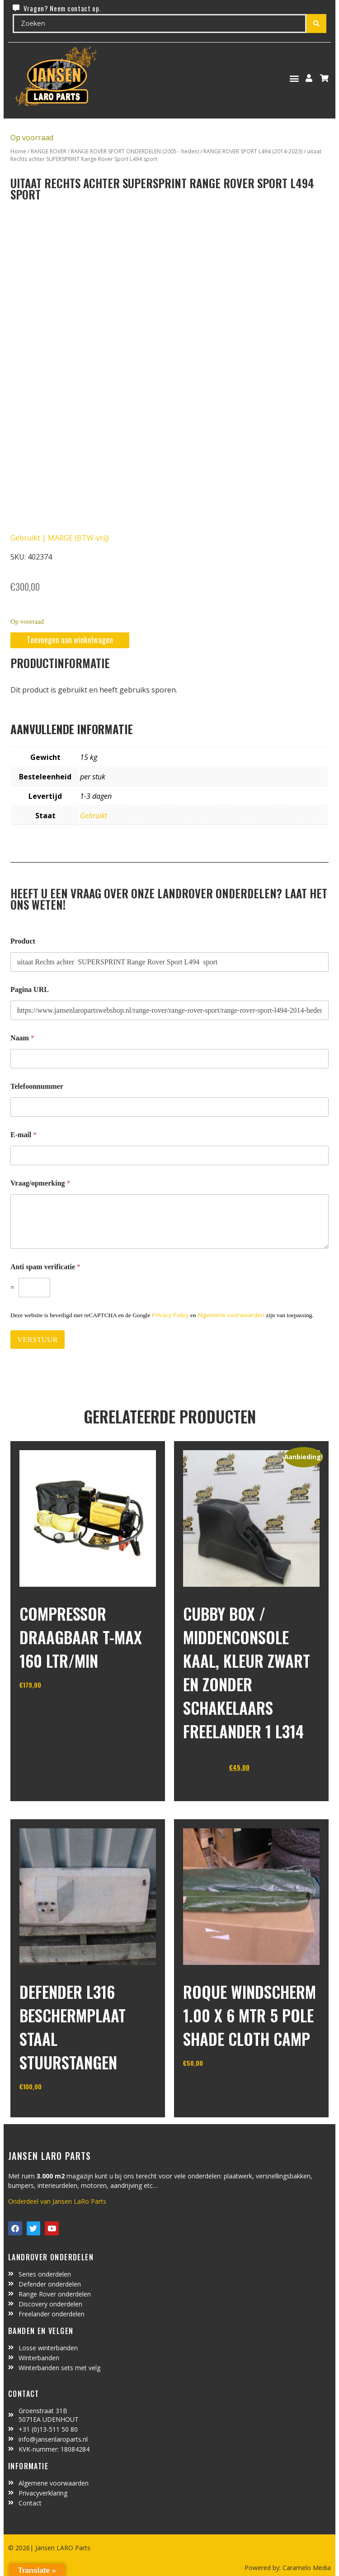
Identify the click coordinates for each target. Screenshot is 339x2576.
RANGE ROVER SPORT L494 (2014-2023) (252, 151)
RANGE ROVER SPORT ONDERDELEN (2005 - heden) (135, 151)
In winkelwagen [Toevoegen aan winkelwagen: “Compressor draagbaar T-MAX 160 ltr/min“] (53, 1708)
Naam (22, 1038)
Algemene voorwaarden (231, 1315)
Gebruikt (93, 816)
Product (22, 941)
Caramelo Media (306, 2567)
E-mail (23, 1135)
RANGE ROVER (48, 151)
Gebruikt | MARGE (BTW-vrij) (59, 538)
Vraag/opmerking (40, 1183)
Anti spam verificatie (45, 1267)
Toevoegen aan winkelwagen (70, 639)
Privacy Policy (170, 1315)
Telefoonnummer (36, 1086)
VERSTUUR (37, 1339)
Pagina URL (29, 989)
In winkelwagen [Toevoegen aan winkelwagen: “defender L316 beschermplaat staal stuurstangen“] (53, 2109)
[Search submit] (316, 23)
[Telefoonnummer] (169, 1107)
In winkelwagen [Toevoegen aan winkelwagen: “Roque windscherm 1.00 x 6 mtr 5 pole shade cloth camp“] (216, 2086)
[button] (294, 78)
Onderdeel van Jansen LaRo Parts (57, 2201)
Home (18, 151)
